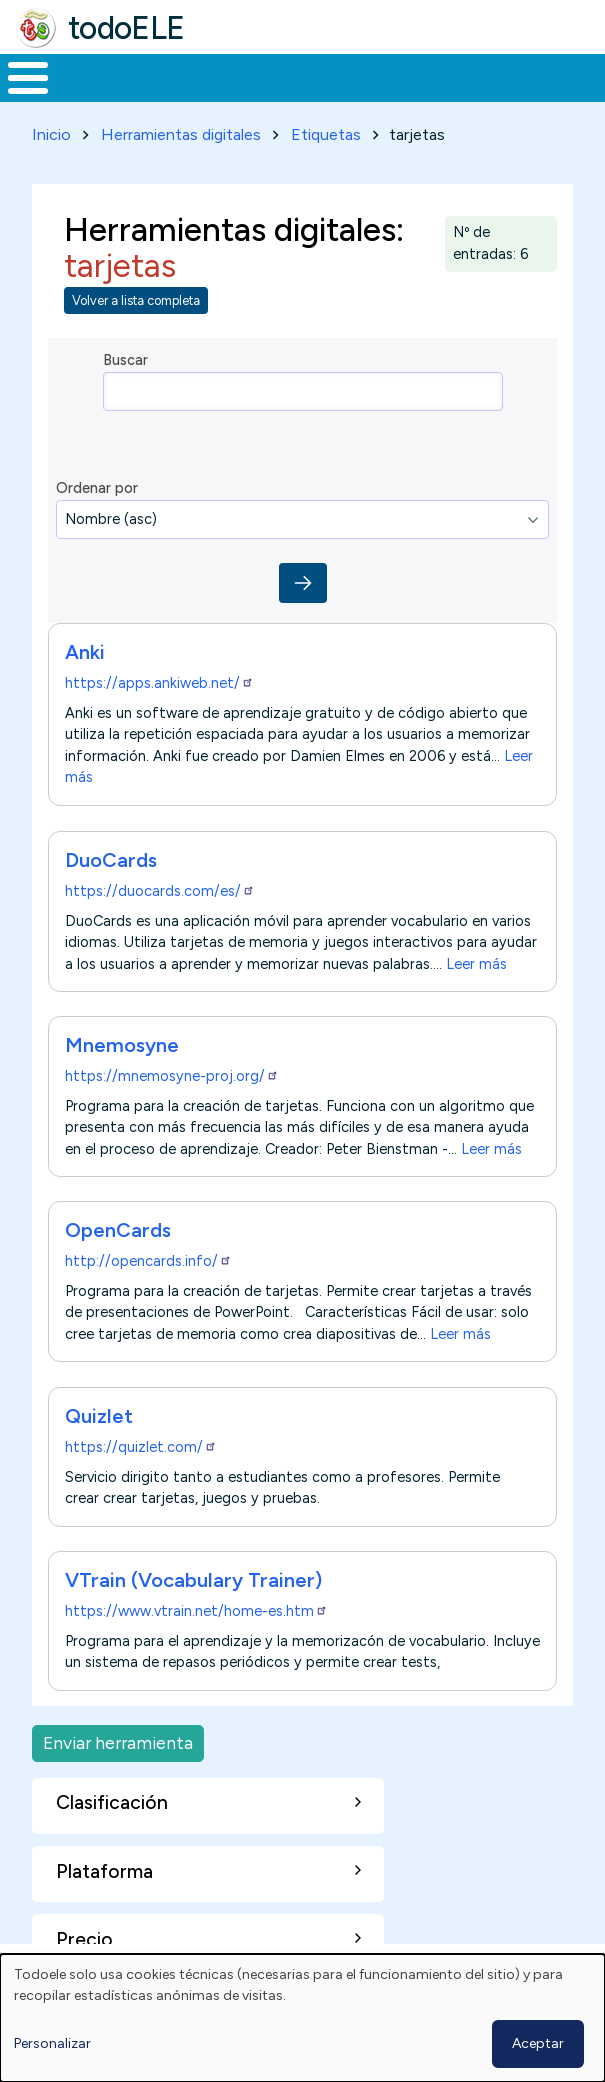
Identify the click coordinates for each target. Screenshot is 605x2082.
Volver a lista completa (136, 300)
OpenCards (118, 1230)
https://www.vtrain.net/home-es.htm (196, 1611)
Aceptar (538, 2043)
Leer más (476, 963)
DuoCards (111, 860)
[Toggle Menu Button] (28, 78)
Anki (85, 652)
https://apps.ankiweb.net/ (159, 683)
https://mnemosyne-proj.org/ (172, 1076)
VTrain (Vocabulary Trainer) (193, 1580)
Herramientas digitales (181, 134)
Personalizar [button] (52, 2043)
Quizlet (99, 1416)
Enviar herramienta (118, 1742)
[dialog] (302, 2018)
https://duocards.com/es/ (160, 891)
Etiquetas (326, 134)
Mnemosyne (122, 1045)
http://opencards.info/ (148, 1261)
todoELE (126, 28)
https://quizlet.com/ (141, 1447)
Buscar (125, 360)
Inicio (51, 134)
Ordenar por (97, 488)
